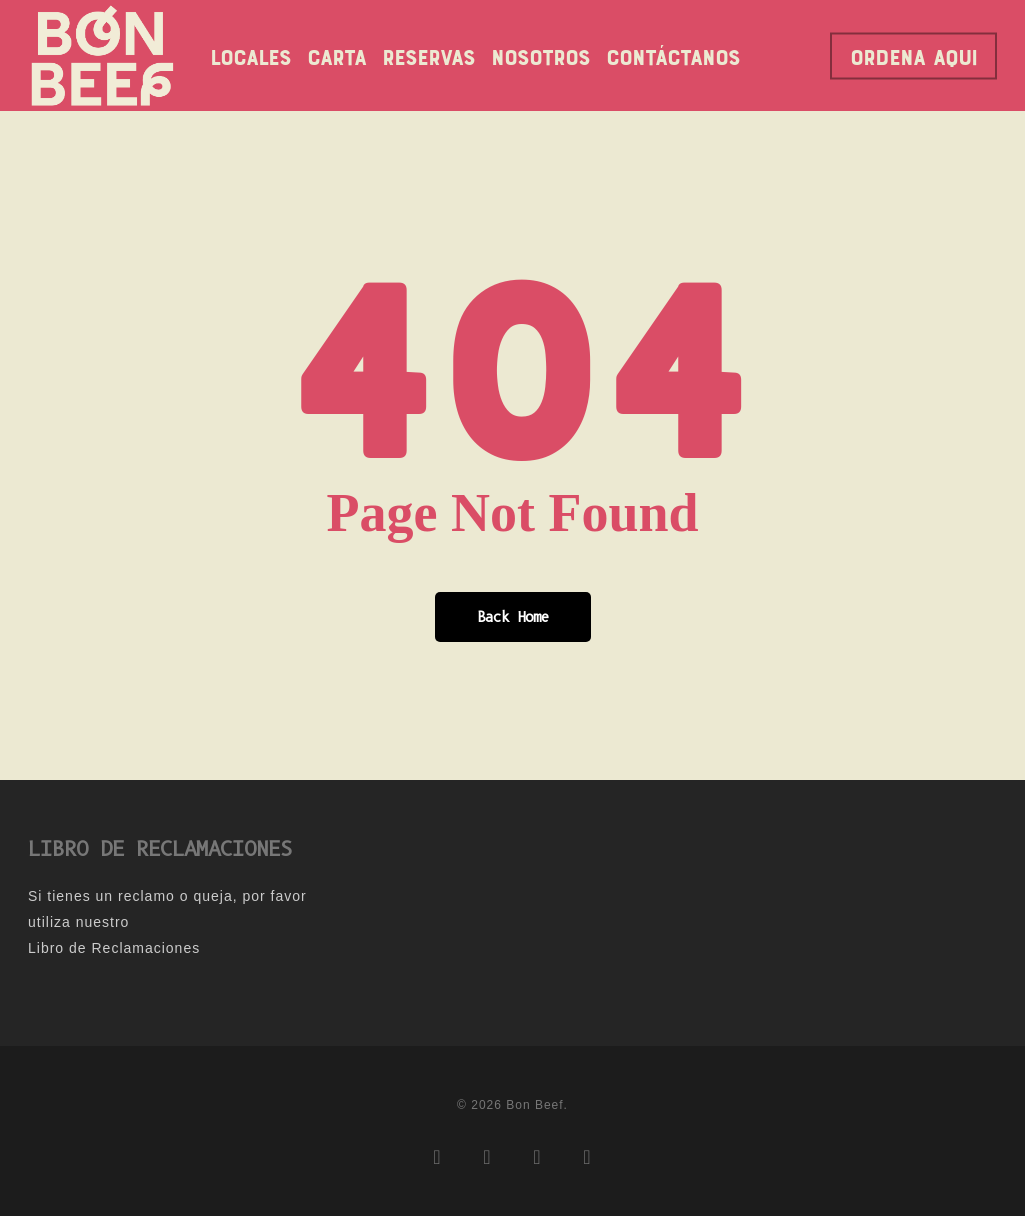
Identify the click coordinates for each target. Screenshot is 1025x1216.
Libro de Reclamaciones (114, 948)
